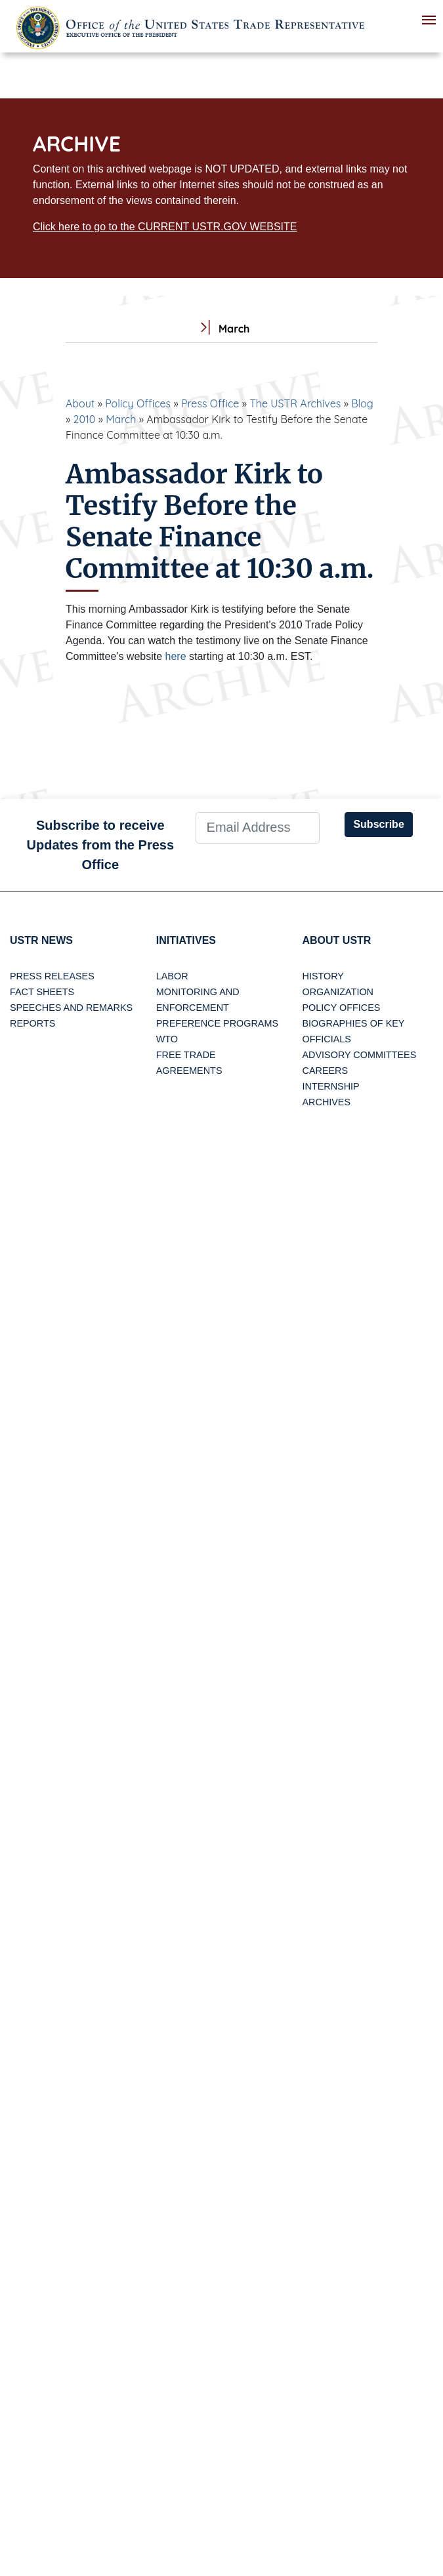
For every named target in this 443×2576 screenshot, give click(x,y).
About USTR (337, 940)
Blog (362, 403)
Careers (325, 1070)
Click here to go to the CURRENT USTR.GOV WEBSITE (165, 226)
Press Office (210, 403)
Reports (32, 1023)
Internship (331, 1086)
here (175, 656)
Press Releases (52, 976)
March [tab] (222, 329)
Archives (327, 1102)
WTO (167, 1039)
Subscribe (378, 824)
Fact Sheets (42, 992)
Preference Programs (217, 1023)
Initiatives (186, 940)
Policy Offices (138, 403)
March (121, 419)
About (80, 403)
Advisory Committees (360, 1055)
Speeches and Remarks (71, 1007)
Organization (338, 992)
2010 (85, 419)
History (323, 976)
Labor (172, 976)
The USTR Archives (295, 403)
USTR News (41, 940)
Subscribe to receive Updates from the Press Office (101, 845)
